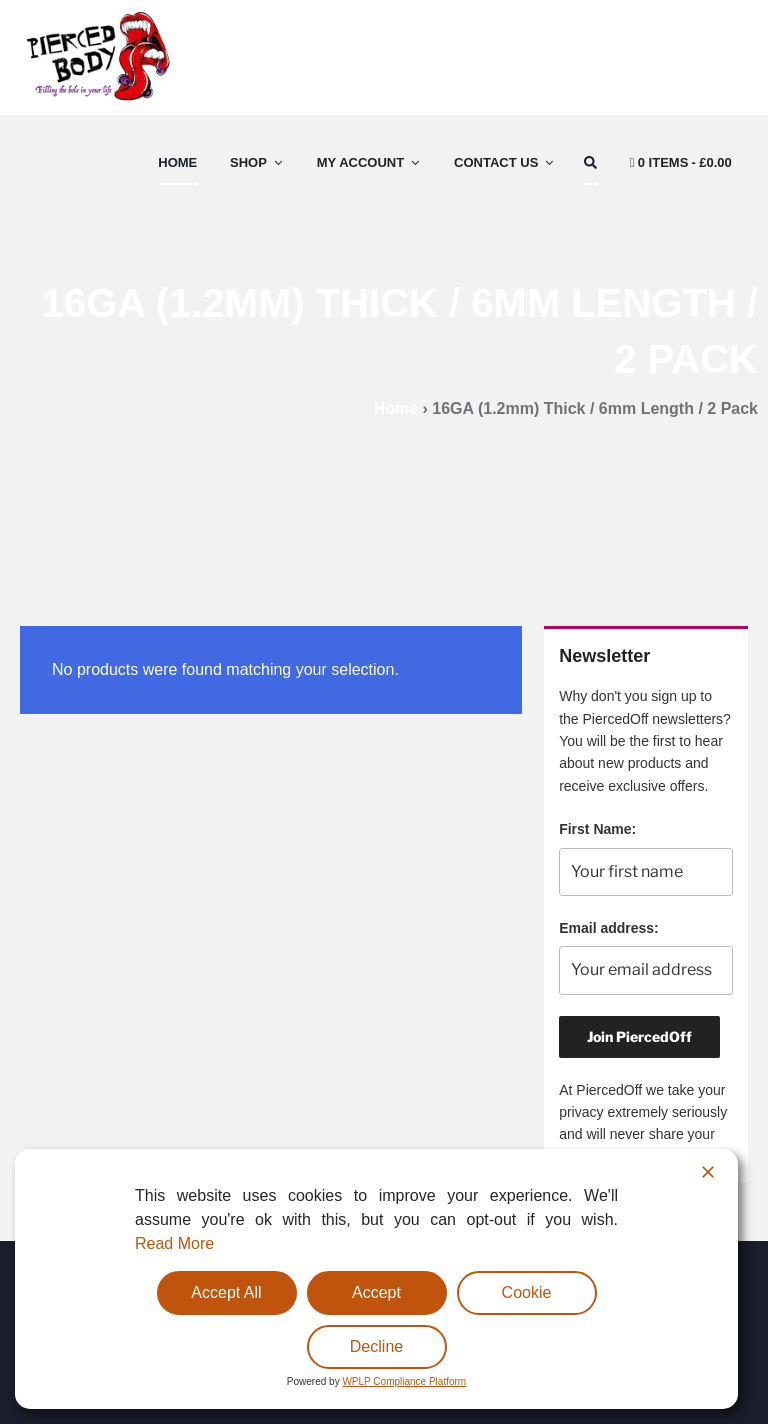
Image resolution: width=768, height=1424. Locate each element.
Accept (376, 1292)
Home (177, 162)
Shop (257, 162)
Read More (174, 1243)
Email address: (609, 928)
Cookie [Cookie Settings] (527, 1292)
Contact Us (505, 162)
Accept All (226, 1292)
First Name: (597, 829)
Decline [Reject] (376, 1346)
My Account (369, 162)
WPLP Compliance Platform (404, 1381)
